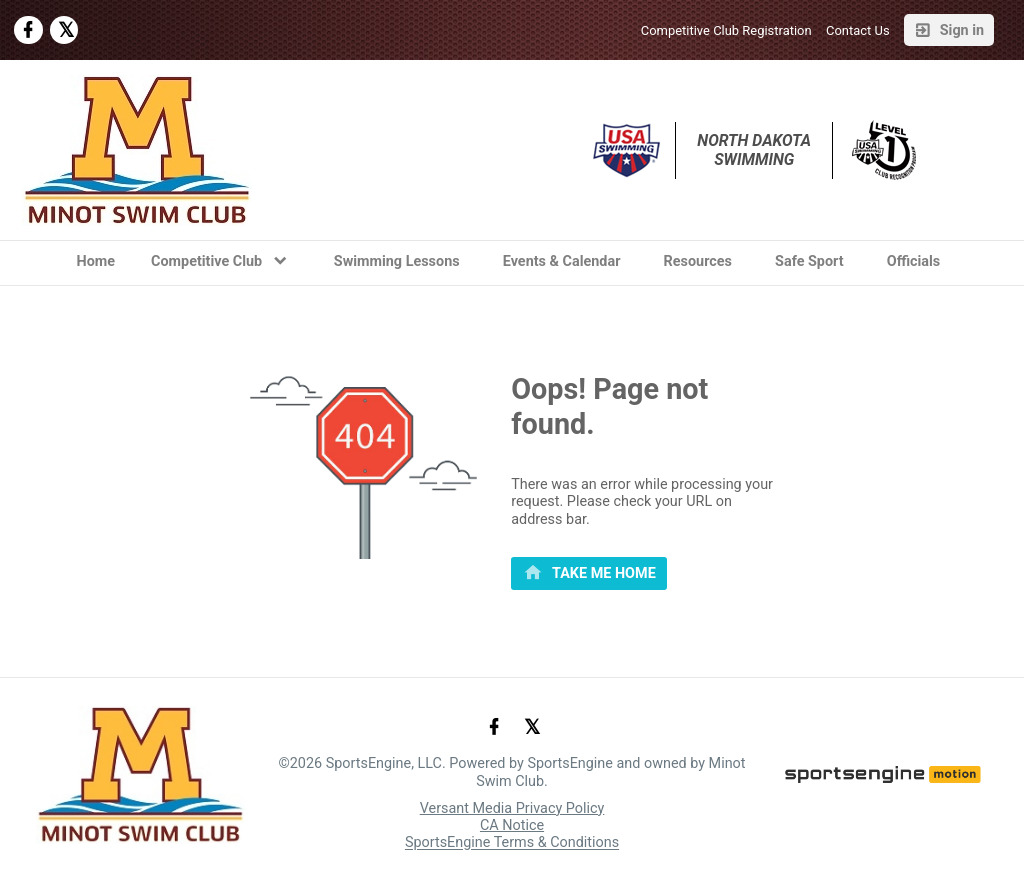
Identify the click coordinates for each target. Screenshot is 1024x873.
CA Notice (512, 825)
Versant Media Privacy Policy (512, 808)
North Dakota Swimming (756, 150)
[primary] (589, 574)
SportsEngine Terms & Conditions (512, 843)
